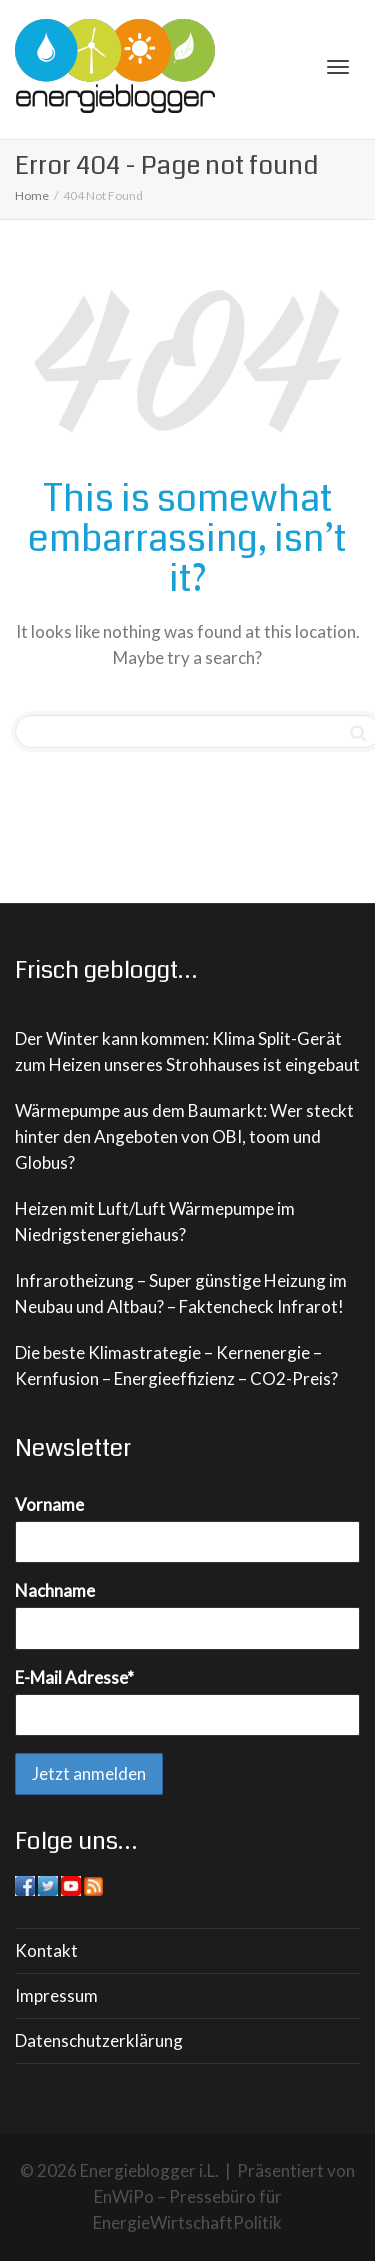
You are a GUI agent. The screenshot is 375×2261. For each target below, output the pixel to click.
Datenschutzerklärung (99, 2040)
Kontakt (46, 1950)
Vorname (49, 1504)
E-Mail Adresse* (74, 1677)
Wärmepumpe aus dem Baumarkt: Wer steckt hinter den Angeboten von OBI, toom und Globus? (184, 1136)
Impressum (56, 1995)
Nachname (55, 1590)
